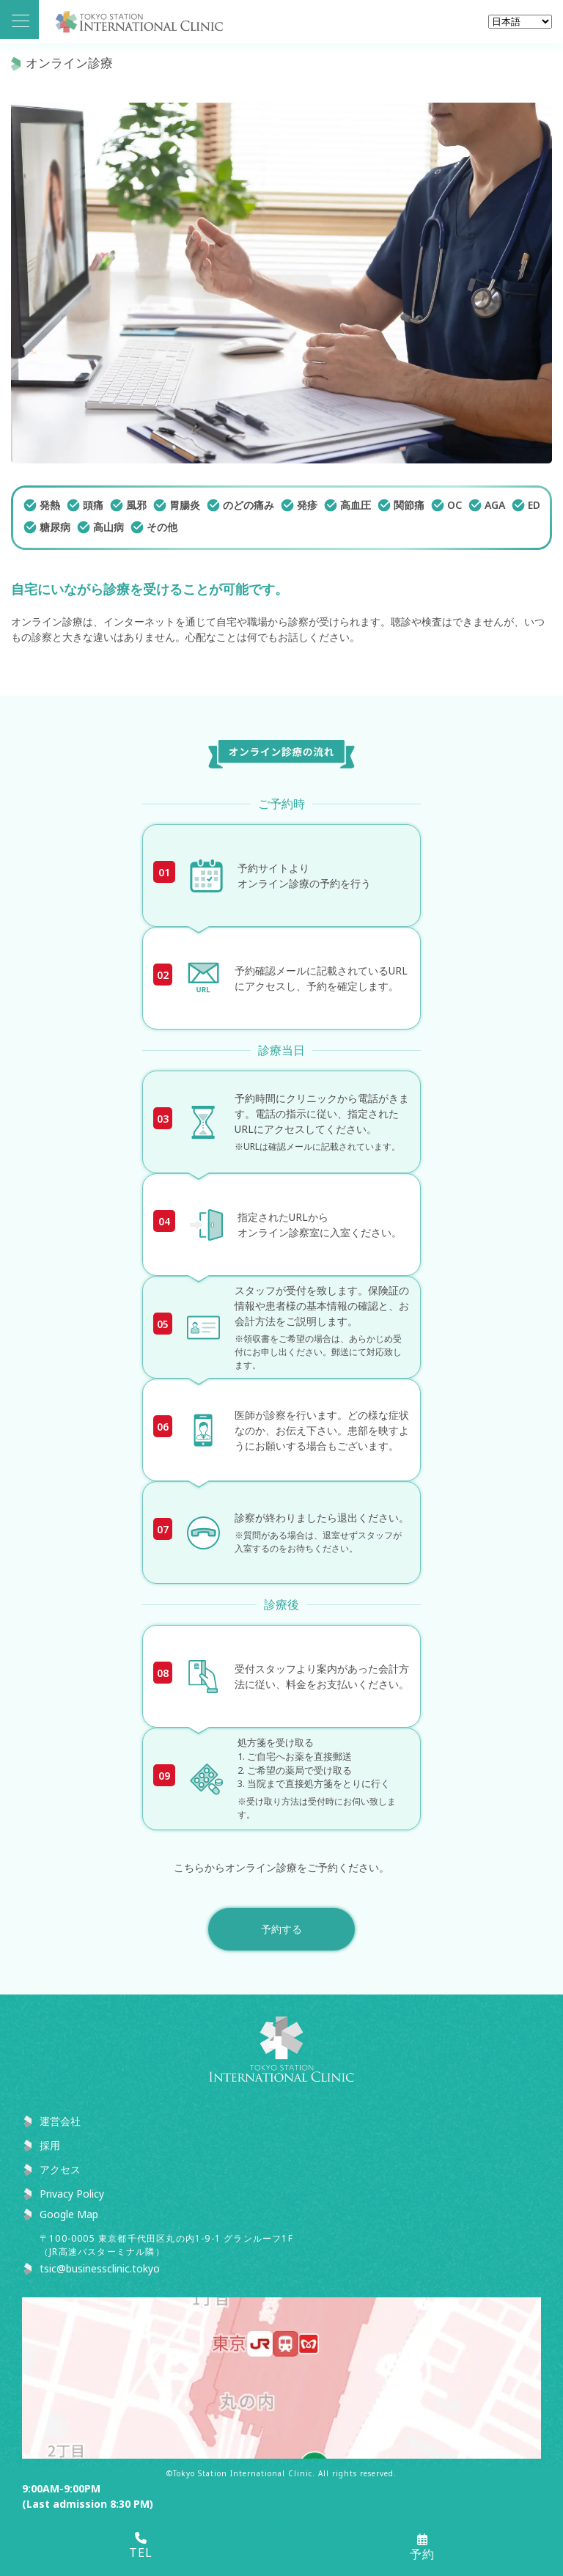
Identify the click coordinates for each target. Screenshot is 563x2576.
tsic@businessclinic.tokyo (100, 2268)
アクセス (60, 2169)
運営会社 (60, 2121)
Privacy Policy (72, 2194)
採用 (50, 2145)
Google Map (69, 2214)
